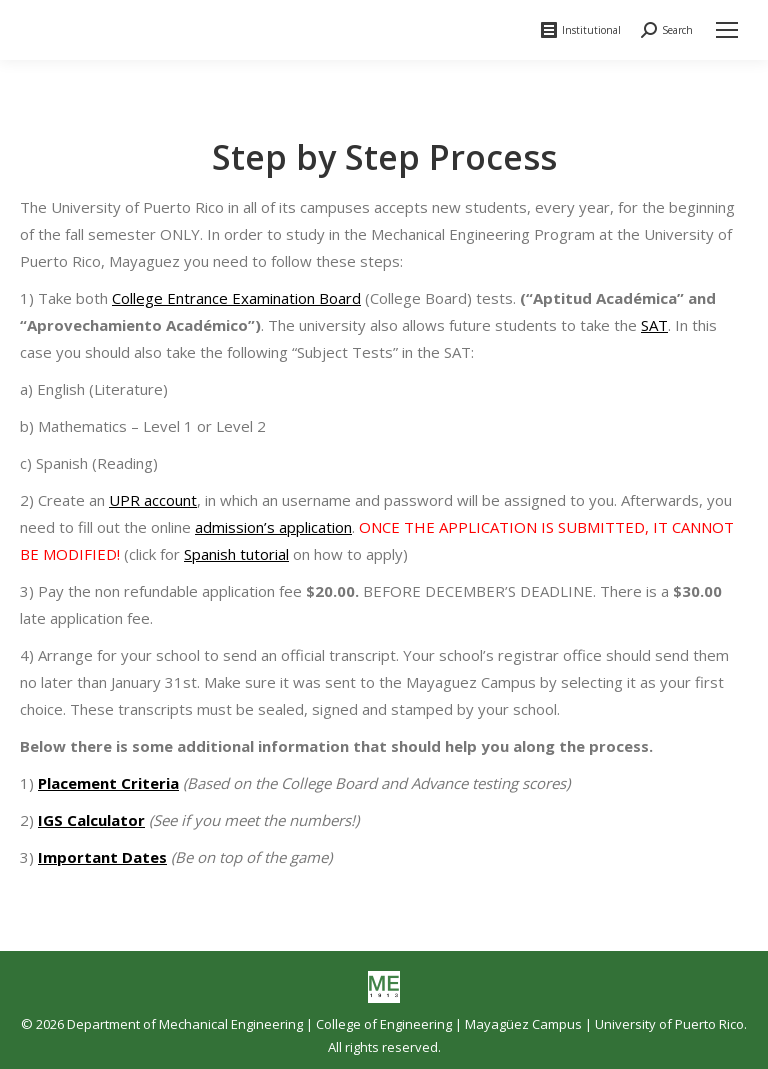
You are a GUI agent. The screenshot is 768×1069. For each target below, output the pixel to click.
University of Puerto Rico (669, 1024)
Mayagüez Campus (523, 1024)
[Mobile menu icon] (727, 30)
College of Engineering (384, 1024)
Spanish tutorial (236, 554)
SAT (654, 325)
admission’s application (273, 527)
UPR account (153, 500)
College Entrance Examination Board (236, 298)
